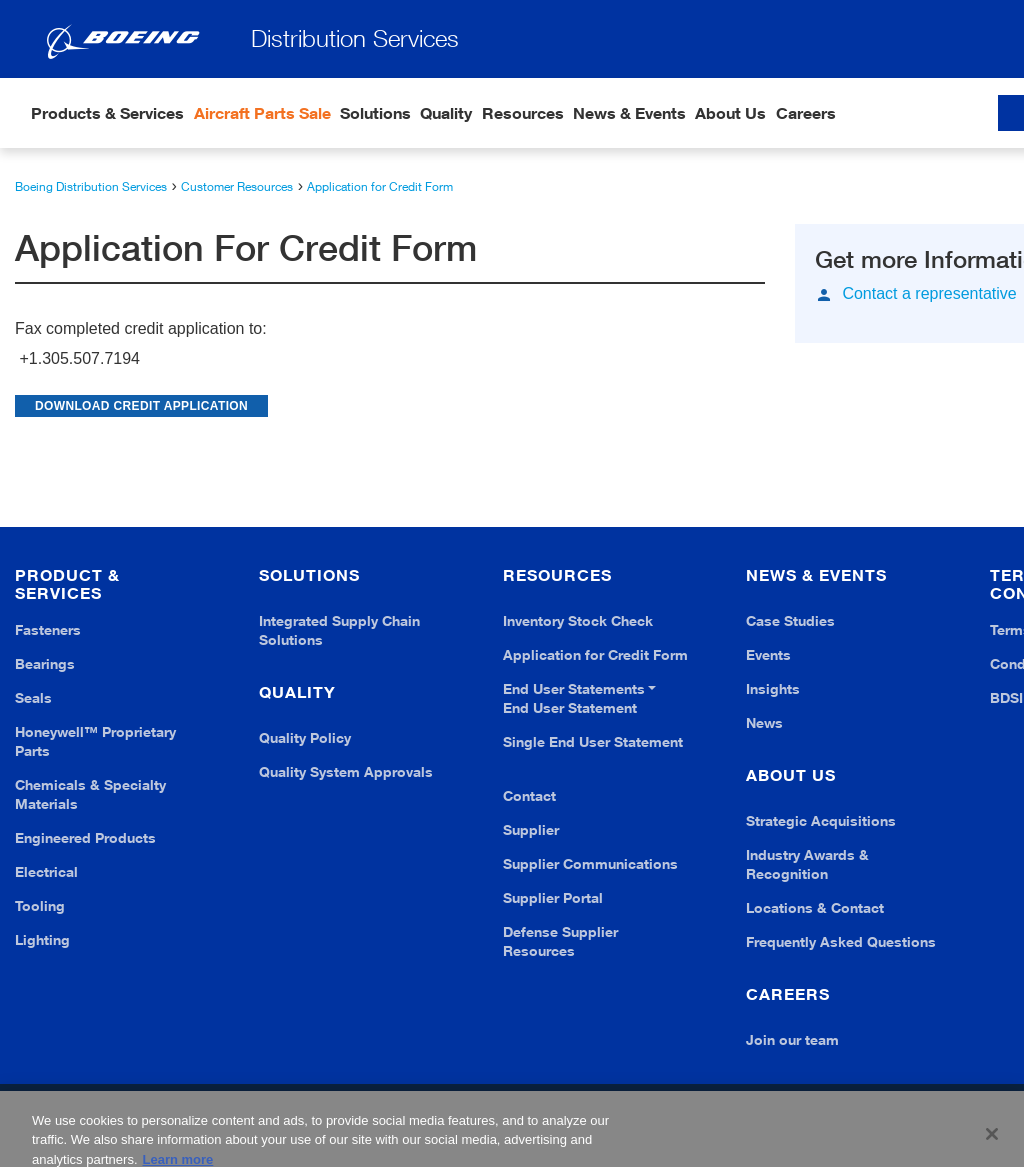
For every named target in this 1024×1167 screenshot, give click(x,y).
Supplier (531, 829)
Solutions (375, 113)
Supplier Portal (553, 897)
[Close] (992, 1142)
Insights (773, 688)
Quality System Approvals (346, 771)
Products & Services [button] (107, 113)
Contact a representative (929, 294)
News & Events (629, 113)
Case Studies (790, 620)
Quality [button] (446, 113)
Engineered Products (85, 837)
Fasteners (48, 629)
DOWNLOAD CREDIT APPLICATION (141, 406)
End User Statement (570, 707)
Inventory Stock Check (578, 620)
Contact (529, 795)
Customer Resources (237, 186)
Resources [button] (523, 113)
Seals (33, 697)
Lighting (42, 939)
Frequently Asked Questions (841, 941)
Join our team (792, 1039)
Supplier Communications (590, 863)
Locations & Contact (815, 907)
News (764, 722)
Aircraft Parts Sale (262, 113)
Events (768, 654)
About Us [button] (730, 113)
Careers (806, 113)
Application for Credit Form (380, 186)
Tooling (40, 905)
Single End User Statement (593, 741)
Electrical (46, 871)
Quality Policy (305, 737)
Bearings (45, 663)
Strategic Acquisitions (821, 820)
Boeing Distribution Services (91, 186)
